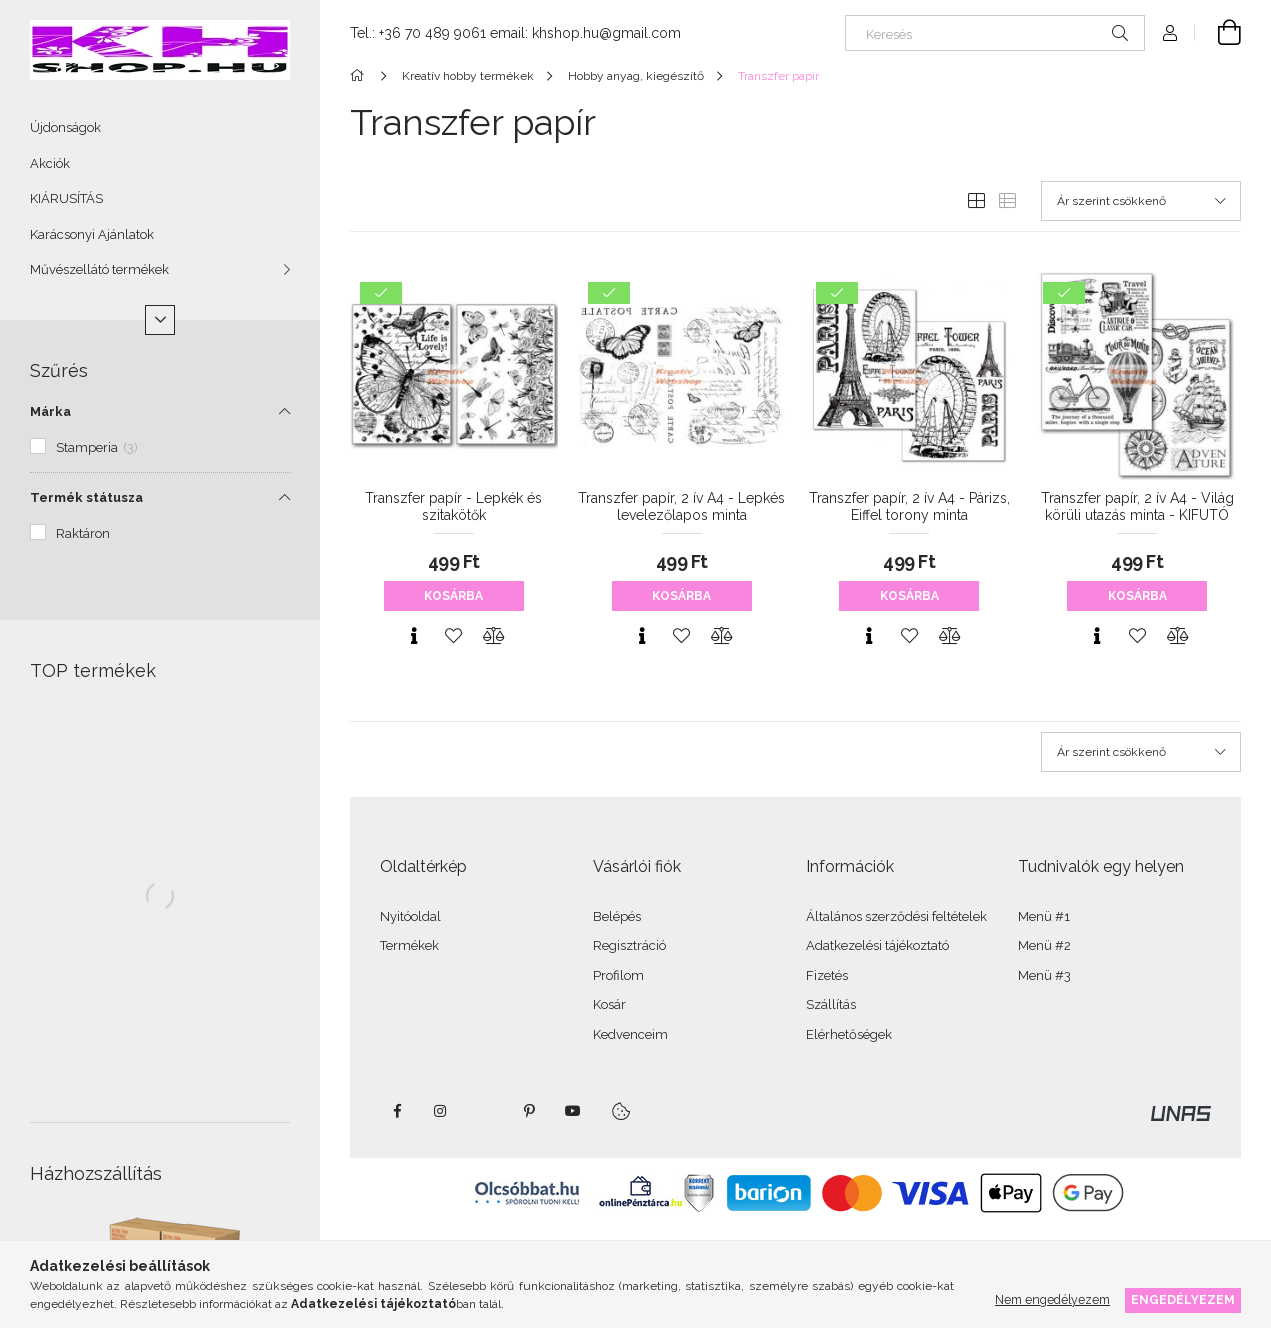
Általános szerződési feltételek (896, 916)
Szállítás (831, 1004)
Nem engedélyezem (1052, 1299)
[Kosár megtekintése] (1218, 33)
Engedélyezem (1183, 1299)
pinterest (529, 1111)
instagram (441, 1111)
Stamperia (97, 447)
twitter (485, 1111)
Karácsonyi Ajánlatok (92, 234)
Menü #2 (1044, 945)
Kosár (609, 1004)
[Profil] (1170, 33)
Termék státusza (86, 497)
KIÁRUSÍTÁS (66, 198)
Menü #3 (1044, 975)
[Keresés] (995, 33)
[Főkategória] (360, 76)
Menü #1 (1044, 916)
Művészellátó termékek (99, 269)
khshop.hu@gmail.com (606, 33)
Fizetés (827, 975)
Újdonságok (65, 127)
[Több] (160, 320)
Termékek (409, 945)
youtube (573, 1111)
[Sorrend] (1141, 201)
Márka (50, 411)
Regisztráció (629, 945)
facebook (397, 1111)
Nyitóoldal (410, 916)
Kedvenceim (630, 1034)
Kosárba (453, 596)
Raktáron (83, 533)
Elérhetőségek (849, 1034)
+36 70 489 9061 (432, 33)
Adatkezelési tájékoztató (877, 945)
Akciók (50, 163)
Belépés (617, 916)
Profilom (618, 975)
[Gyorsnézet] (414, 636)
